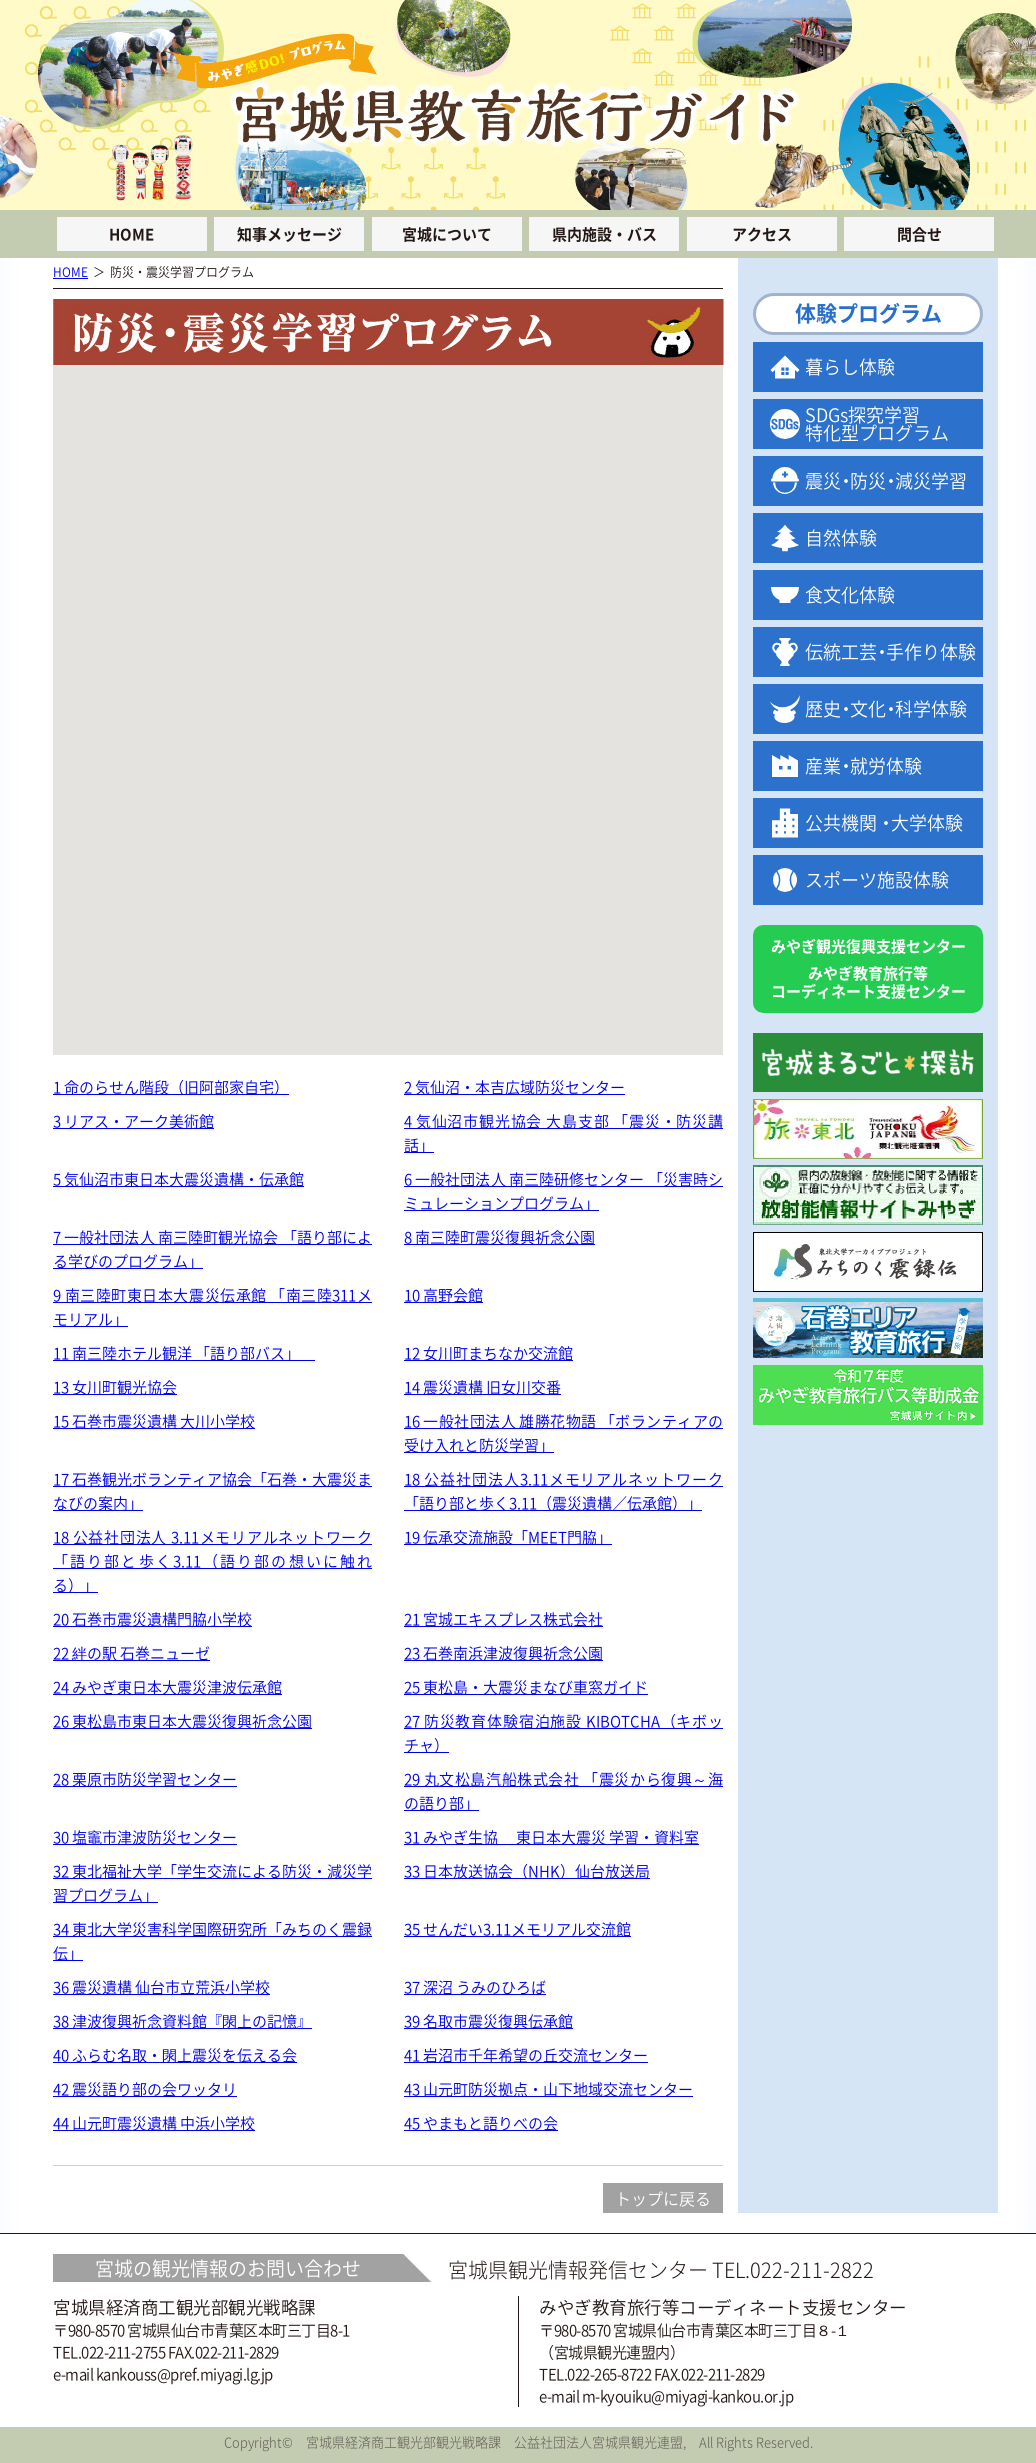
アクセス (762, 234)
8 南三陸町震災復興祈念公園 (499, 1237)
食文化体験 (850, 594)
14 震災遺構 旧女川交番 (482, 1387)
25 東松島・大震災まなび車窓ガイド (526, 1687)
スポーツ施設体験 (877, 879)
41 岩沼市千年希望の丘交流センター (526, 2055)
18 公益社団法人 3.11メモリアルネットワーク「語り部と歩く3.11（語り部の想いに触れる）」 (212, 1561)
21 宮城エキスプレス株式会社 (503, 1619)
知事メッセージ (289, 234)
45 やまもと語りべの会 (481, 2123)
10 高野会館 (443, 1295)
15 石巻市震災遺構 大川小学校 (154, 1421)
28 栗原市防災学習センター (145, 1779)
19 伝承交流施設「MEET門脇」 (508, 1537)
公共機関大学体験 (884, 822)
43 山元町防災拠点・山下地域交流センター (548, 2089)
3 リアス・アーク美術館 (133, 1121)
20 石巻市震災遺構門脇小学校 (152, 1619)
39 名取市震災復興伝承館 (488, 2021)
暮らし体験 (850, 366)
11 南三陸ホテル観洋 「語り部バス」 (184, 1353)
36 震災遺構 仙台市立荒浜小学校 (161, 1987)
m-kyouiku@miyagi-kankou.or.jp (688, 2396)
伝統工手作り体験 (890, 651)
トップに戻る (663, 2198)
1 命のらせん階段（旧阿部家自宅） (171, 1087)
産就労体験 (863, 765)
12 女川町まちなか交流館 (488, 1353)
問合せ (919, 234)
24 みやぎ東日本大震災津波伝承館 (167, 1687)
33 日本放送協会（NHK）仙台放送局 (527, 1871)
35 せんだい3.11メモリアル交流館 (517, 1929)
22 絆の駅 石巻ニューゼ (131, 1653)
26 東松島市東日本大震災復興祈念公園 (182, 1721)
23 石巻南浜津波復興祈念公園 (503, 1653)
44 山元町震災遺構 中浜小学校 (154, 2123)
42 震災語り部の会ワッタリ (145, 2089)
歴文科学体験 (886, 708)
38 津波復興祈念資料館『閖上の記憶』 (182, 2021)
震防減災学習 (886, 480)
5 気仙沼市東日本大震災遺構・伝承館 (178, 1179)
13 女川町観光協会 (115, 1387)
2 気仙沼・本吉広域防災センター (514, 1087)
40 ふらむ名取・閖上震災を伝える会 (175, 2055)
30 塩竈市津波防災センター (145, 1837)
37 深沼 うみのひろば (475, 1987)
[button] (507, 470)
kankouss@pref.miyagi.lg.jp (184, 2374)
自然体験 (841, 537)
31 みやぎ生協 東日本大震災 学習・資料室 (551, 1837)
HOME (131, 234)
